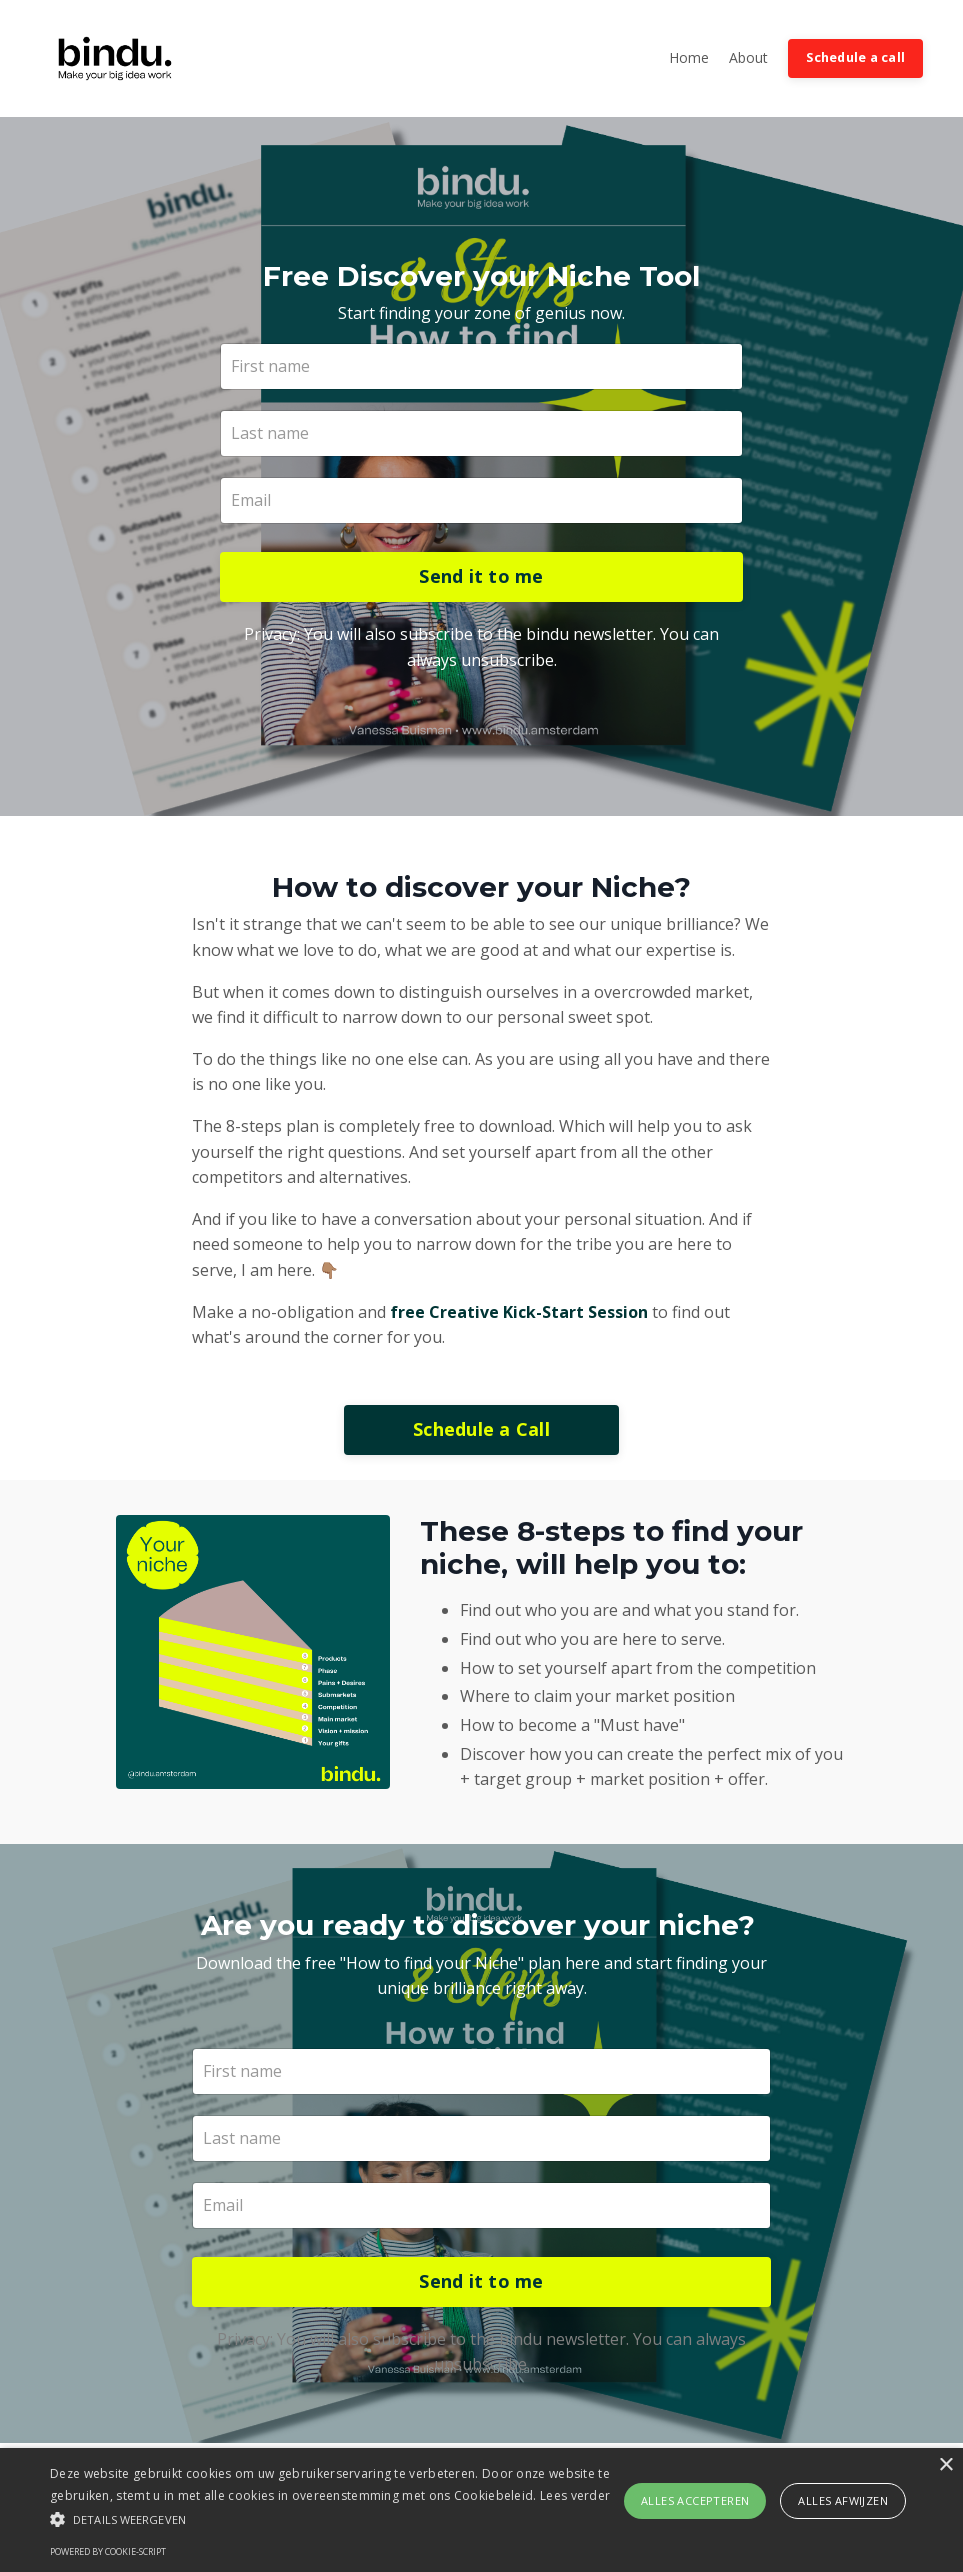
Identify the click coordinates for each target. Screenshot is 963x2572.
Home (689, 57)
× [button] (945, 2465)
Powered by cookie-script (108, 2551)
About (748, 57)
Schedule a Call (481, 1434)
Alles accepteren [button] (695, 2500)
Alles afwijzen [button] (843, 2500)
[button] (330, 2519)
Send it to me (481, 579)
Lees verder (575, 2495)
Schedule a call (855, 57)
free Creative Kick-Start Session (519, 1316)
